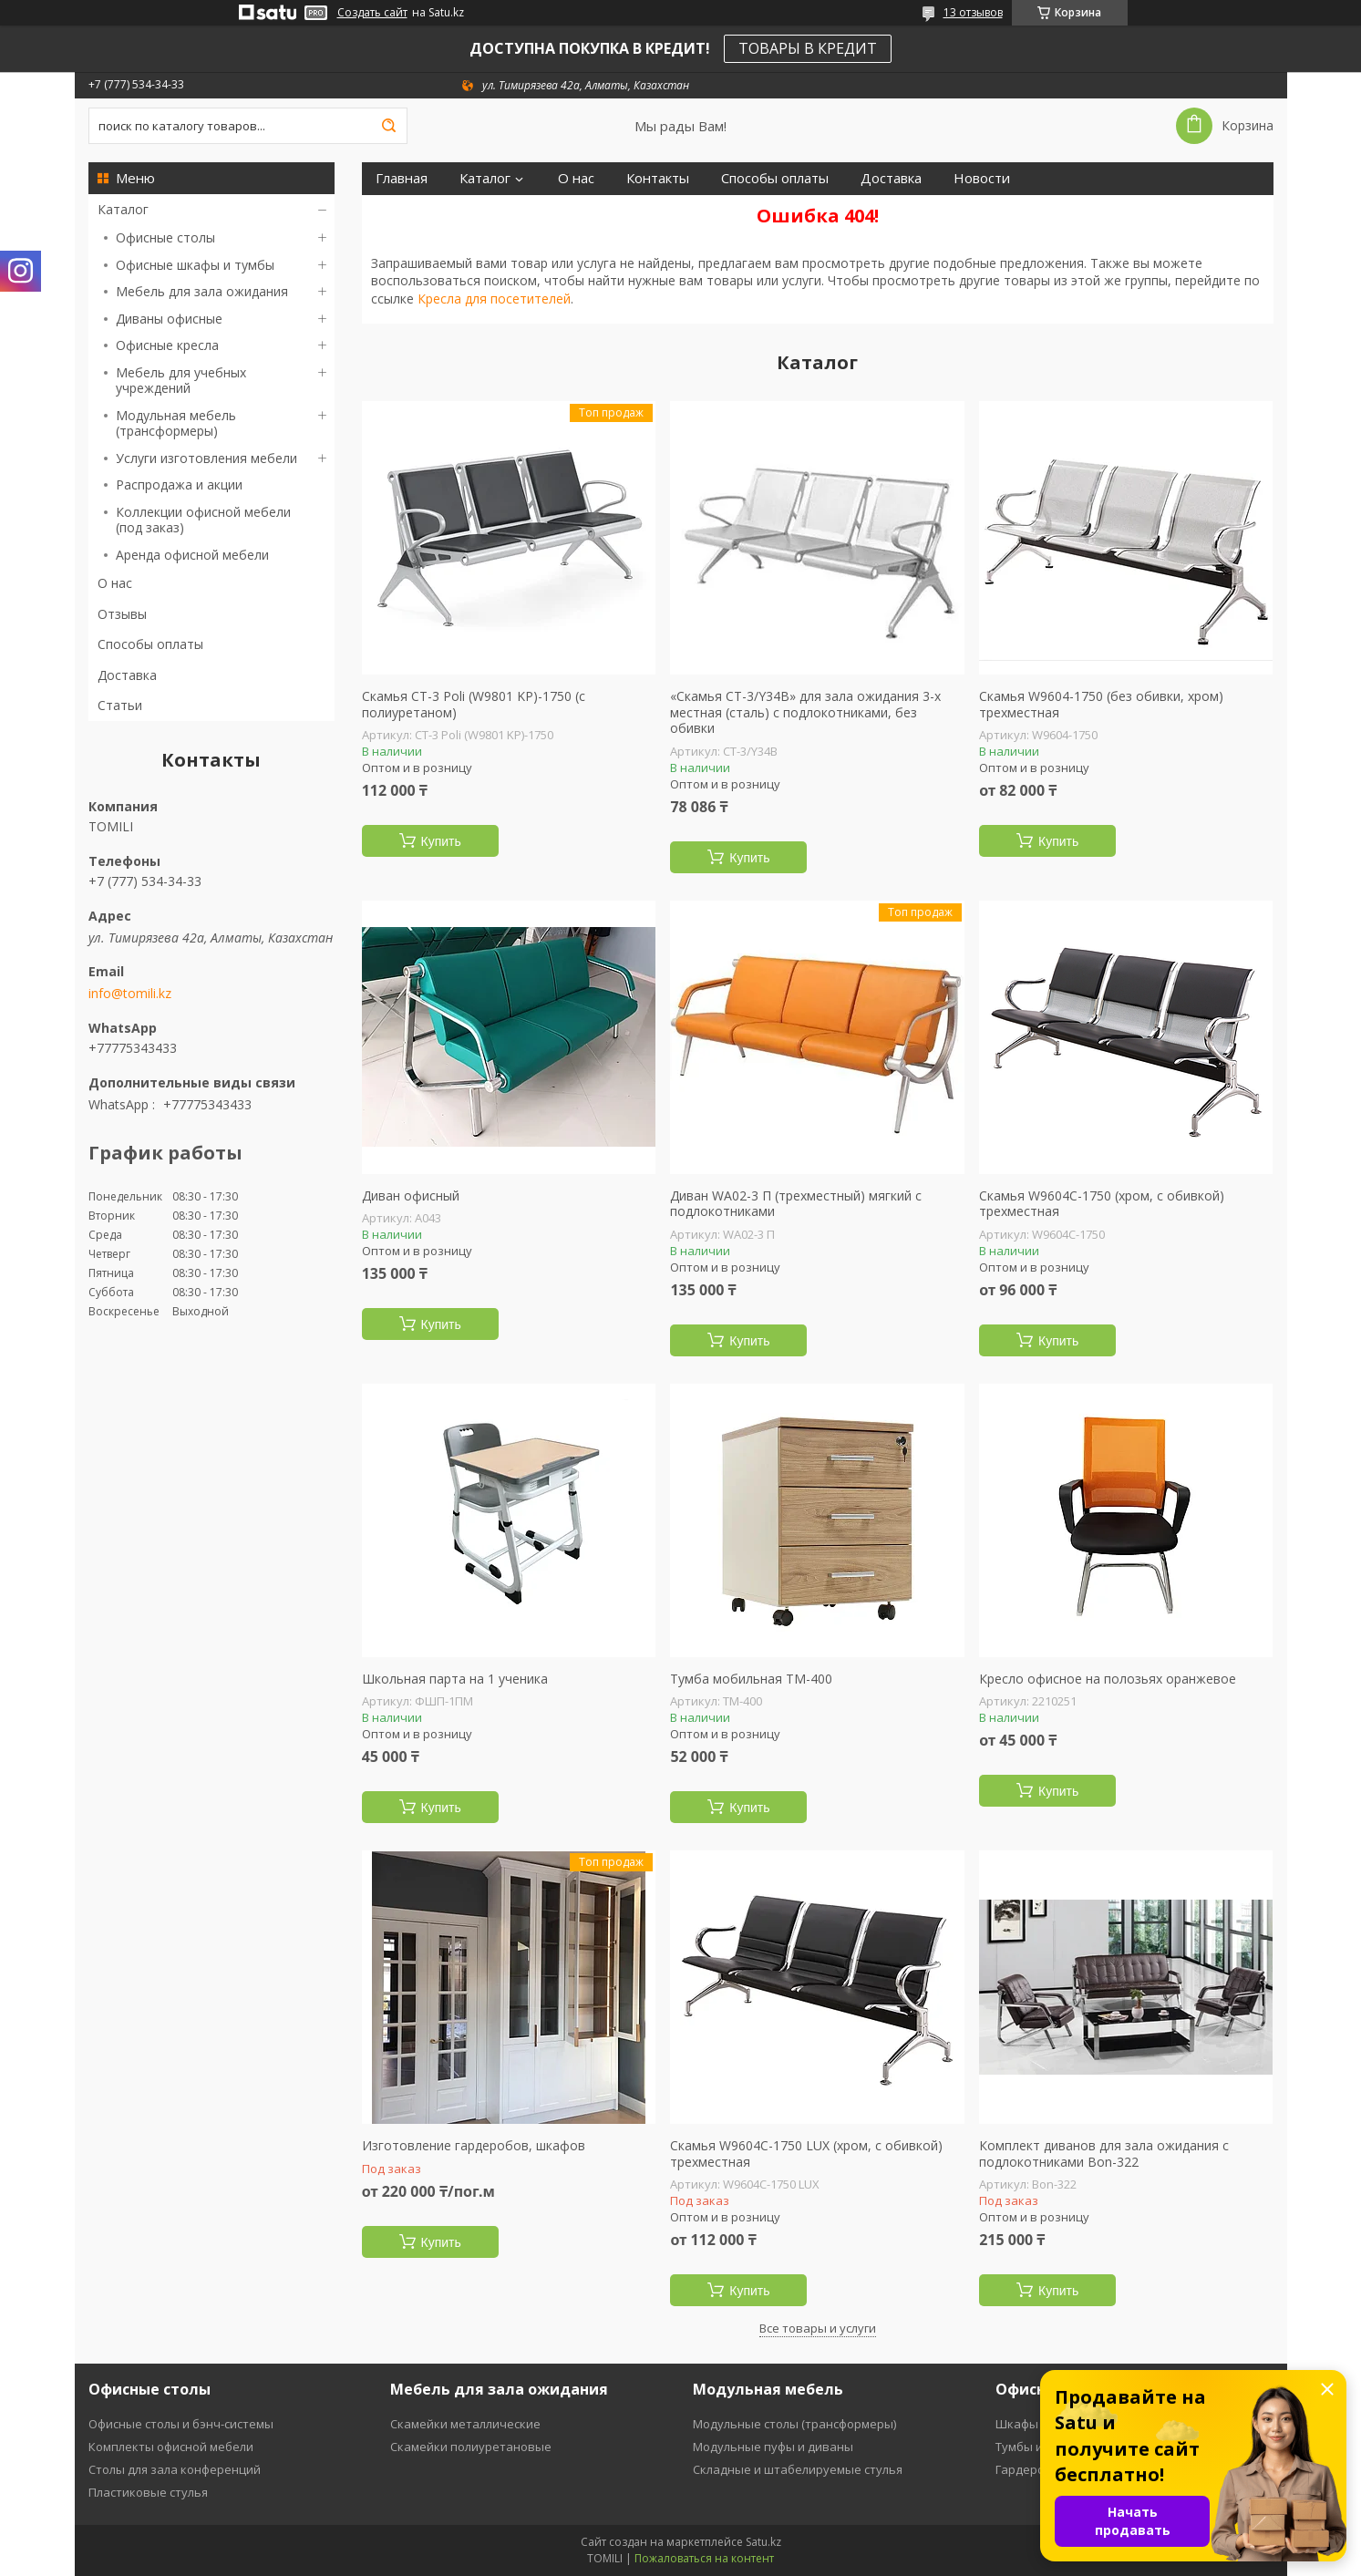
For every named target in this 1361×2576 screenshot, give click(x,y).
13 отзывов (973, 12)
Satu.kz (763, 2542)
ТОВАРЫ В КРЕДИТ (807, 48)
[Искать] (389, 126)
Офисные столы (165, 237)
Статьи (120, 705)
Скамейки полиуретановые (471, 2446)
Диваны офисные (169, 318)
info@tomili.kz (129, 993)
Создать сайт (372, 12)
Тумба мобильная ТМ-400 (751, 1679)
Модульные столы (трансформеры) (794, 2424)
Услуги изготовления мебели (206, 458)
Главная (402, 178)
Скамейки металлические (465, 2424)
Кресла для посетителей (494, 298)
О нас (115, 583)
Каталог (123, 209)
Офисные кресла (167, 345)
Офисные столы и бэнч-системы (180, 2424)
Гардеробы (1028, 2469)
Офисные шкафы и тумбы (195, 264)
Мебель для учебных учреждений (181, 380)
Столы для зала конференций (174, 2469)
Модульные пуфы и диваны (773, 2446)
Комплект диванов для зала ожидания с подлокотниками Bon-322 (1104, 2153)
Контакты (657, 178)
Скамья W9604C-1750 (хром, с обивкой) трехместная (1101, 1204)
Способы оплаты (150, 644)
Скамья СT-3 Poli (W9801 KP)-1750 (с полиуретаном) (473, 704)
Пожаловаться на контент (704, 2558)
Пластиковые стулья (148, 2492)
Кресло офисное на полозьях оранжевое (1107, 1679)
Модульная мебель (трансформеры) (176, 423)
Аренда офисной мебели (192, 554)
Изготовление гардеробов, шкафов (473, 2146)
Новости (982, 178)
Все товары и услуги (817, 2328)
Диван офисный (410, 1196)
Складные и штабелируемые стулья (797, 2469)
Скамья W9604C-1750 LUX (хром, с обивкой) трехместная (806, 2153)
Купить (441, 841)
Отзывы (122, 614)
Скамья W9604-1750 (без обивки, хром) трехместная (1101, 704)
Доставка (127, 675)
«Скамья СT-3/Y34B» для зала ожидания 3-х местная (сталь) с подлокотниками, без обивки (805, 712)
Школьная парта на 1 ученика (455, 1679)
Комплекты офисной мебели (170, 2446)
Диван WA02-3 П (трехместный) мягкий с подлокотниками (796, 1204)
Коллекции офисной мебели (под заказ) (203, 520)
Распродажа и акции (179, 484)
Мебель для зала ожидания (202, 291)
